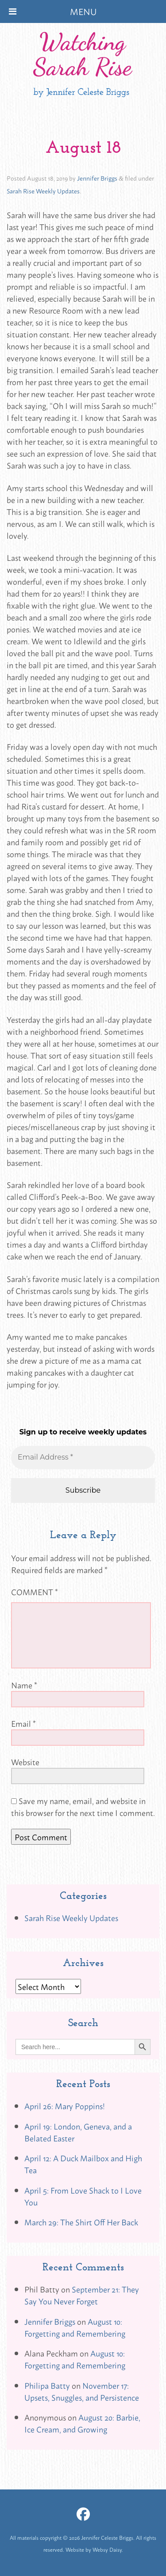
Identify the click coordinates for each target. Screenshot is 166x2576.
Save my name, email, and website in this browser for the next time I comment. (83, 1806)
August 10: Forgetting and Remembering (74, 2327)
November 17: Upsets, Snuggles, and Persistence (81, 2391)
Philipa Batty (47, 2385)
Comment (34, 1591)
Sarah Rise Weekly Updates (43, 190)
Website (25, 1761)
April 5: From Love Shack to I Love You (83, 2196)
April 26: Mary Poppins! (64, 2105)
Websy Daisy (107, 2549)
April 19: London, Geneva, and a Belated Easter (78, 2132)
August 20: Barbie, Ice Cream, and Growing (82, 2423)
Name (24, 1684)
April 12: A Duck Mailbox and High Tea (83, 2163)
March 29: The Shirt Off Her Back (81, 2221)
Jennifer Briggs (97, 178)
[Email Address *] (83, 1457)
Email (23, 1723)
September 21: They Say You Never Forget (81, 2294)
